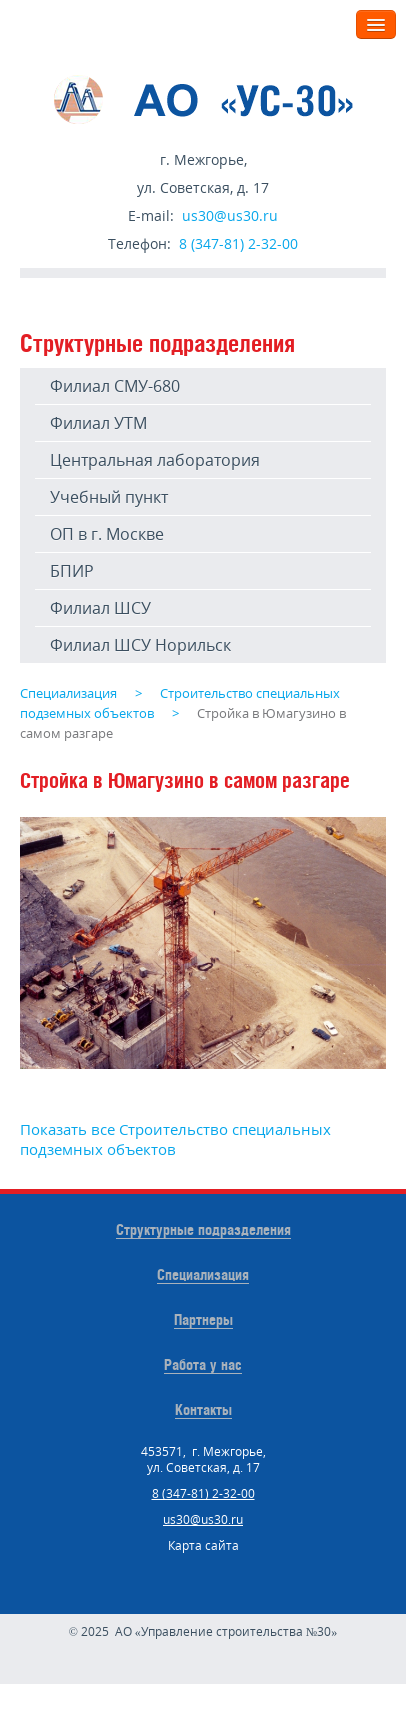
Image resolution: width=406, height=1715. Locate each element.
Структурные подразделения (203, 1229)
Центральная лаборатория (155, 460)
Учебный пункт (109, 497)
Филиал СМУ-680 (115, 386)
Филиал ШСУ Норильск (140, 645)
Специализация (203, 1274)
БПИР (72, 571)
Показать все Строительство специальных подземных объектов (175, 1139)
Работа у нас (203, 1364)
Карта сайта (203, 1545)
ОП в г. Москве (107, 534)
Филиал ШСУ (100, 608)
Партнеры (203, 1319)
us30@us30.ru (230, 215)
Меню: (317, 24)
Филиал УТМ (98, 423)
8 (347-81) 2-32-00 (238, 243)
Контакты (203, 1409)
